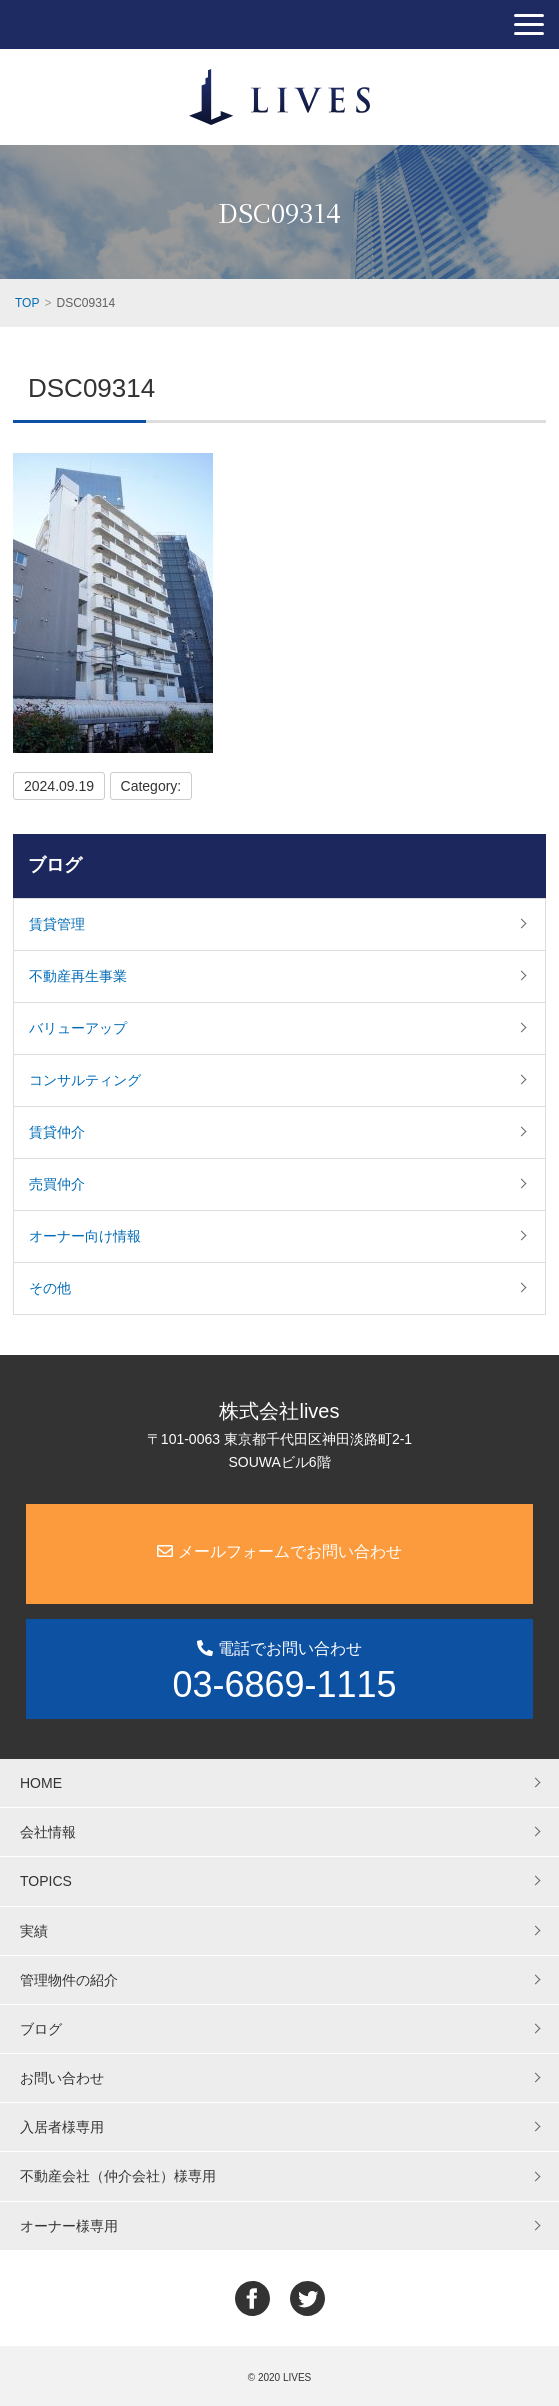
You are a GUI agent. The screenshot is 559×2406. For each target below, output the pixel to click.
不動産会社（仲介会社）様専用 (118, 2176)
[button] (529, 24)
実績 (34, 1931)
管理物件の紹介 (69, 1980)
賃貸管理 (57, 924)
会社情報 (48, 1832)
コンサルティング (85, 1080)
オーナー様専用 (69, 2226)
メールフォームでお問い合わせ (279, 1551)
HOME (41, 1783)
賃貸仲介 (57, 1132)
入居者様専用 (62, 2127)
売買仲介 (57, 1184)
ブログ (55, 865)
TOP (27, 303)
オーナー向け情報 (85, 1236)
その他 (50, 1288)
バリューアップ (78, 1028)
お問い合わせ (62, 2078)
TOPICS (46, 1881)
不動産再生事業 (78, 976)
